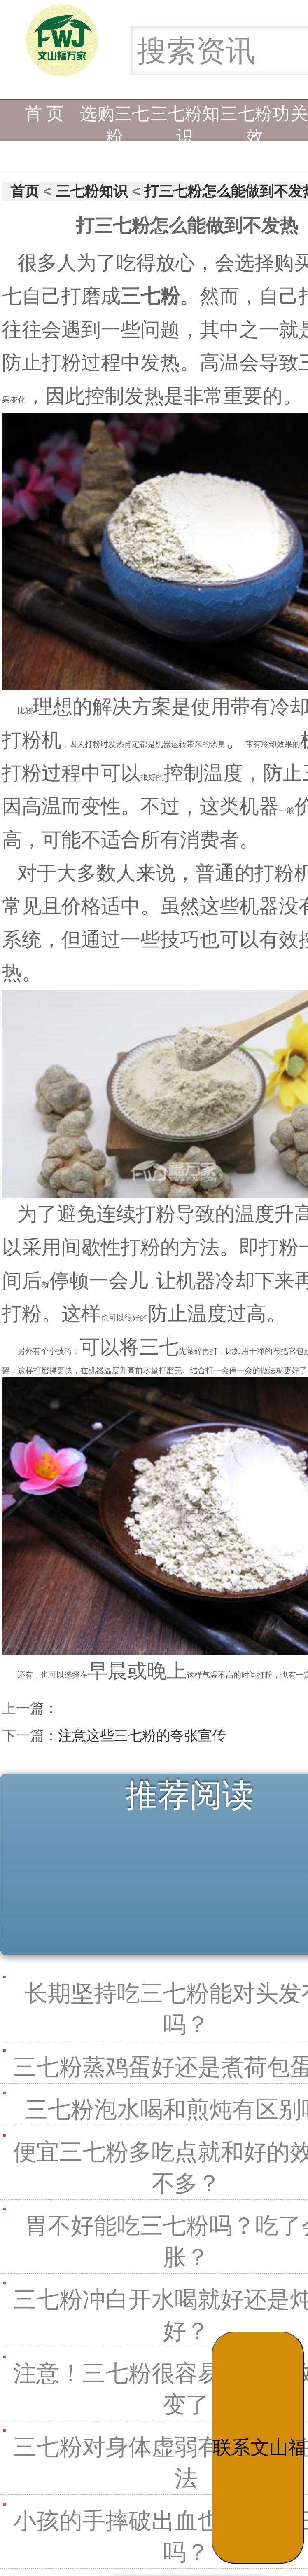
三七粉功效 (254, 119)
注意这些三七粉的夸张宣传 (142, 1735)
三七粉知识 (184, 119)
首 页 (44, 113)
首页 (24, 191)
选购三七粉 (114, 119)
